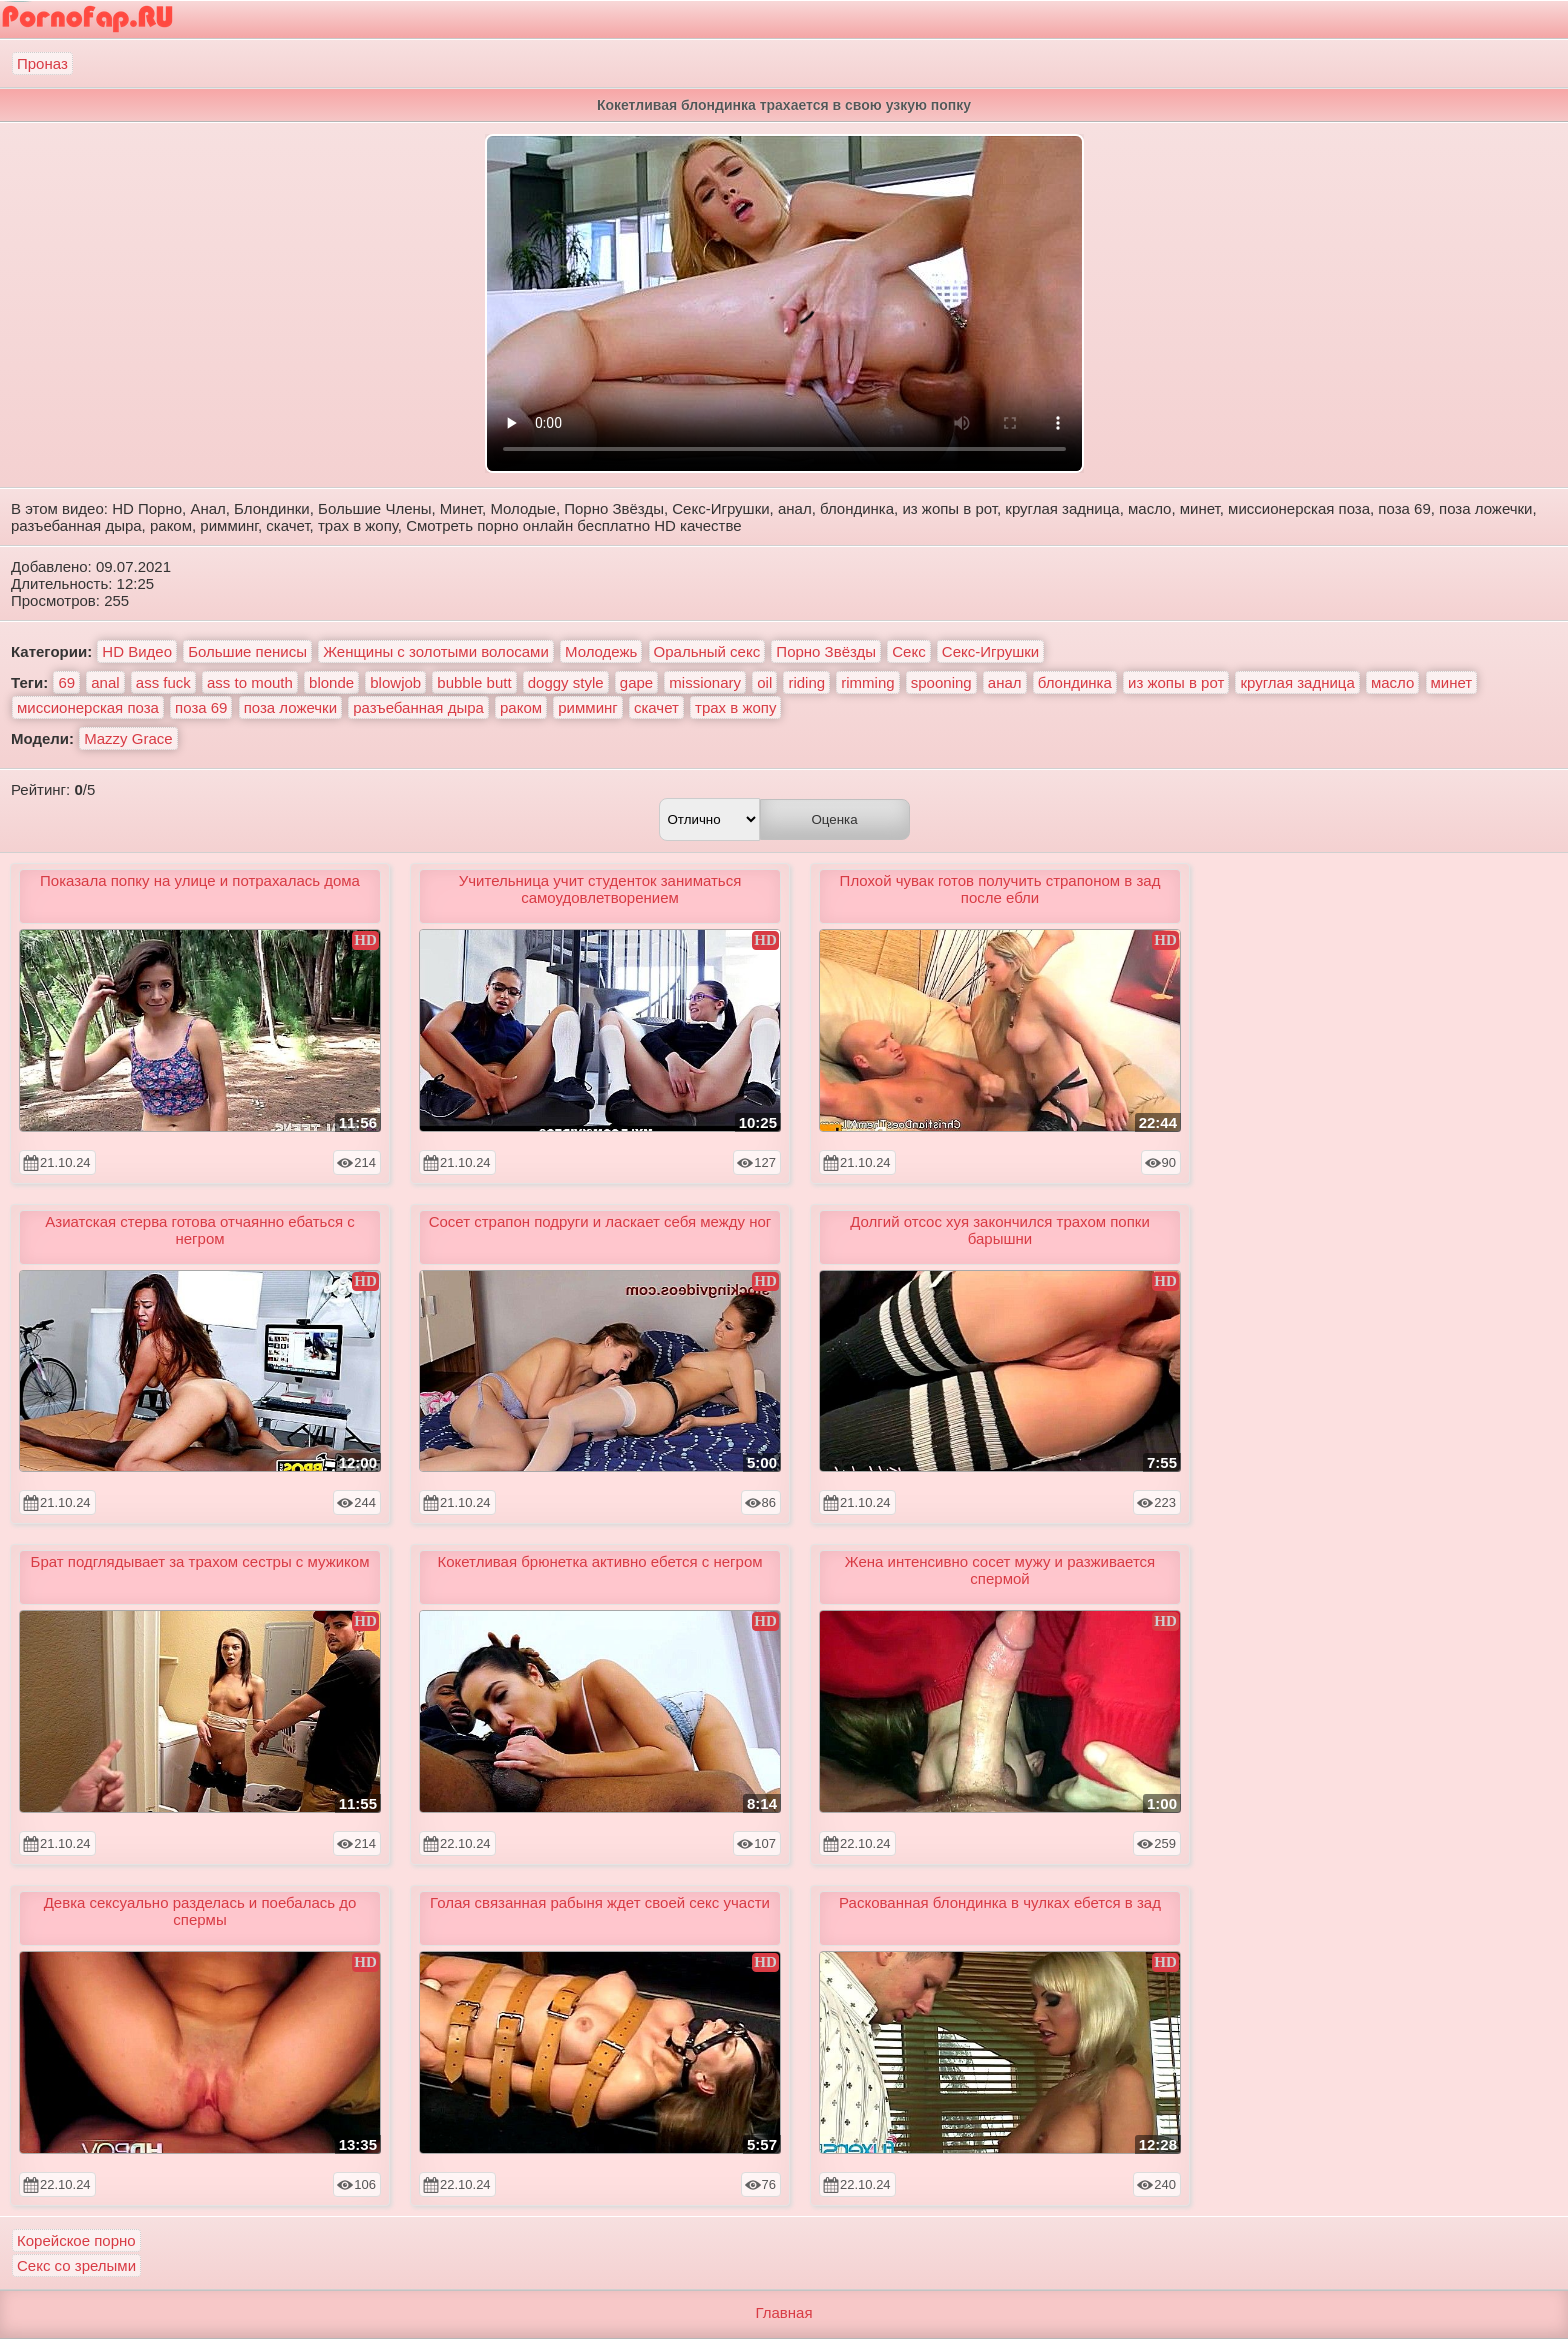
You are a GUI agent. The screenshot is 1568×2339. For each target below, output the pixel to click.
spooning (941, 682)
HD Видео (137, 651)
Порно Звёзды (826, 651)
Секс (908, 651)
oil (764, 682)
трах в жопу (735, 707)
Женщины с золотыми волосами (436, 651)
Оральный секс (707, 651)
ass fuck (163, 682)
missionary (705, 682)
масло (1392, 682)
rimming (867, 682)
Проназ (42, 63)
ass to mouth (250, 682)
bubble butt (474, 682)
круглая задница (1297, 682)
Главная (783, 2312)
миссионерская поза (88, 707)
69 (66, 682)
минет (1452, 682)
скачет (656, 707)
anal (105, 682)
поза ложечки (290, 707)
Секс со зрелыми (76, 2265)
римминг (587, 707)
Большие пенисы (247, 651)
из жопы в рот (1176, 682)
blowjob (395, 682)
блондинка (1075, 682)
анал (1005, 682)
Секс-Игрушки (990, 651)
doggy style (566, 682)
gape (636, 682)
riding (806, 682)
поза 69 (201, 707)
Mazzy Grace (128, 738)
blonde (331, 682)
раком (521, 707)
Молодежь (601, 651)
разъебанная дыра (418, 707)
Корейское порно (76, 2240)
